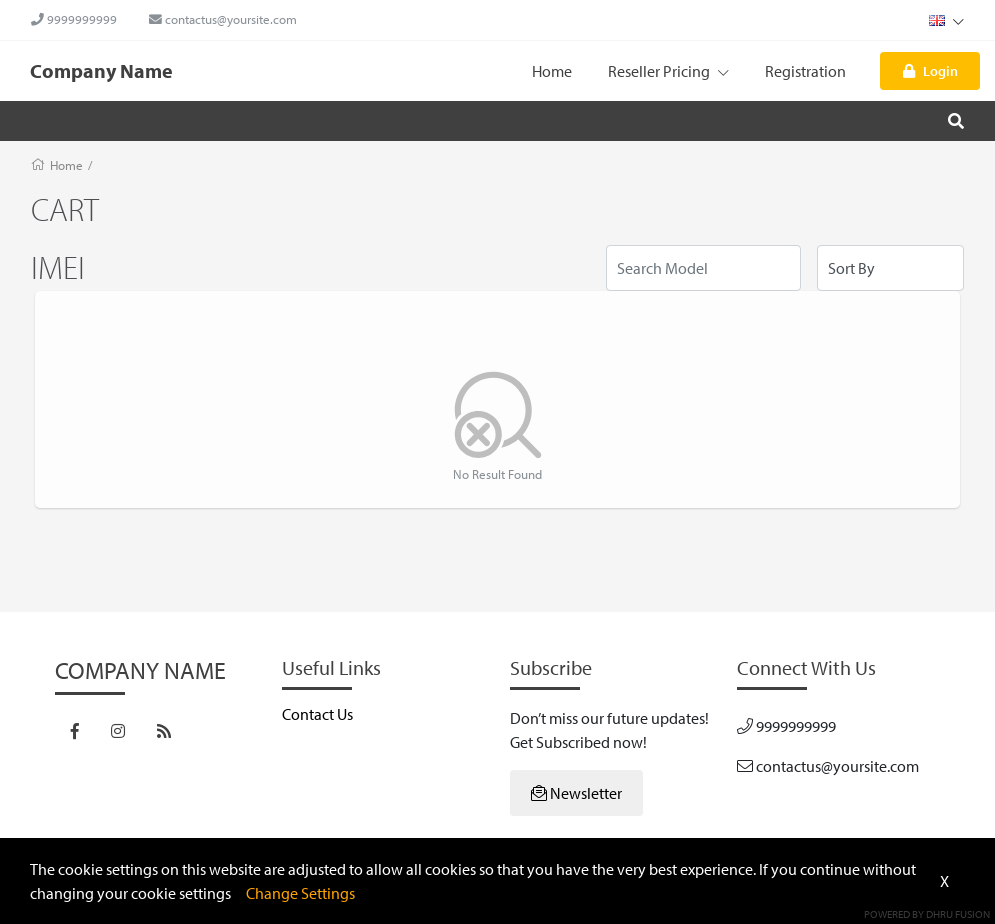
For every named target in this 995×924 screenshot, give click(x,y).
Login (930, 70)
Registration (805, 71)
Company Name (101, 70)
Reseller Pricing (668, 71)
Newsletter (576, 793)
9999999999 (74, 19)
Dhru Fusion (958, 914)
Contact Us (317, 714)
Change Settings (300, 893)
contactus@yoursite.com (223, 19)
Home (552, 71)
